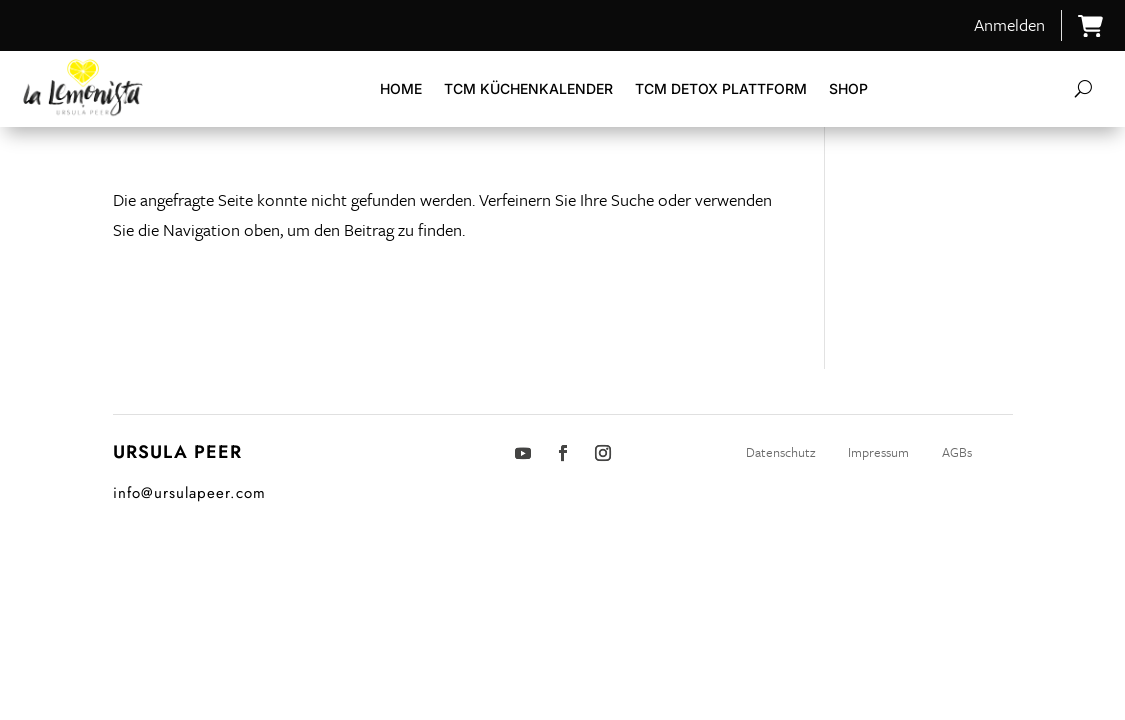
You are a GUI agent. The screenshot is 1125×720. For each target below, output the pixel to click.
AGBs (957, 452)
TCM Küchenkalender (528, 88)
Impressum (878, 452)
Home (401, 88)
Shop (848, 88)
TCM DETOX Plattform (721, 88)
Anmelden (1009, 24)
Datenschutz (782, 452)
